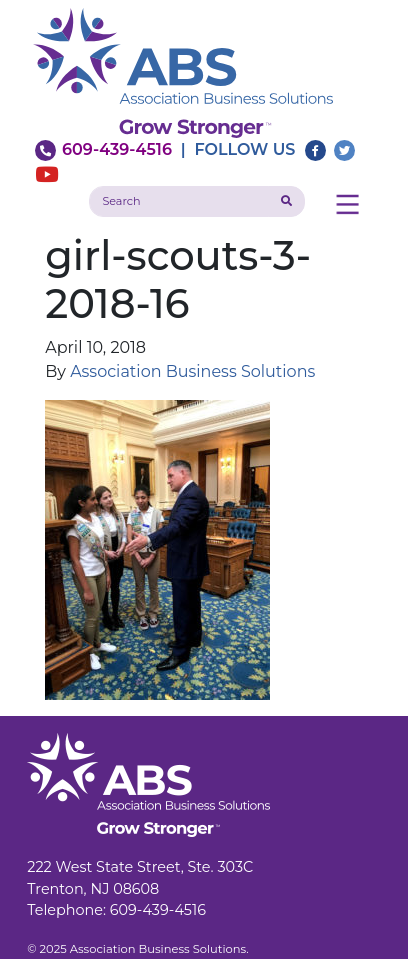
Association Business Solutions (192, 371)
